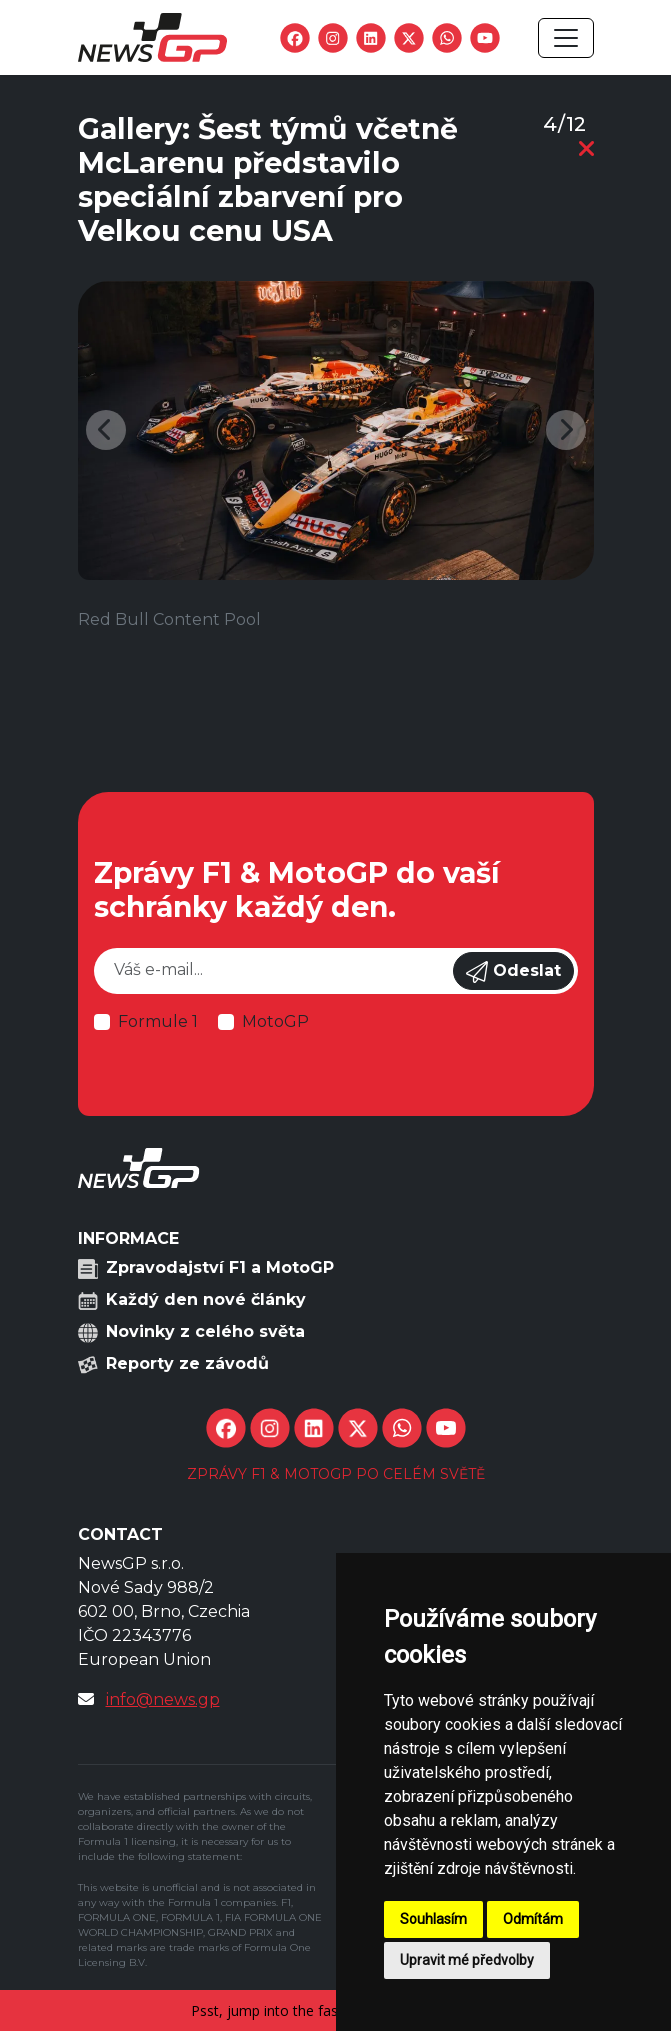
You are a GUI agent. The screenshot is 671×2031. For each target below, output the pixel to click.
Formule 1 (158, 1021)
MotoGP (275, 1021)
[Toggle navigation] (566, 38)
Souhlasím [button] (433, 1919)
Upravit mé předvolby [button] (467, 1960)
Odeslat (513, 972)
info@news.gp (163, 1699)
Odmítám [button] (533, 1919)
